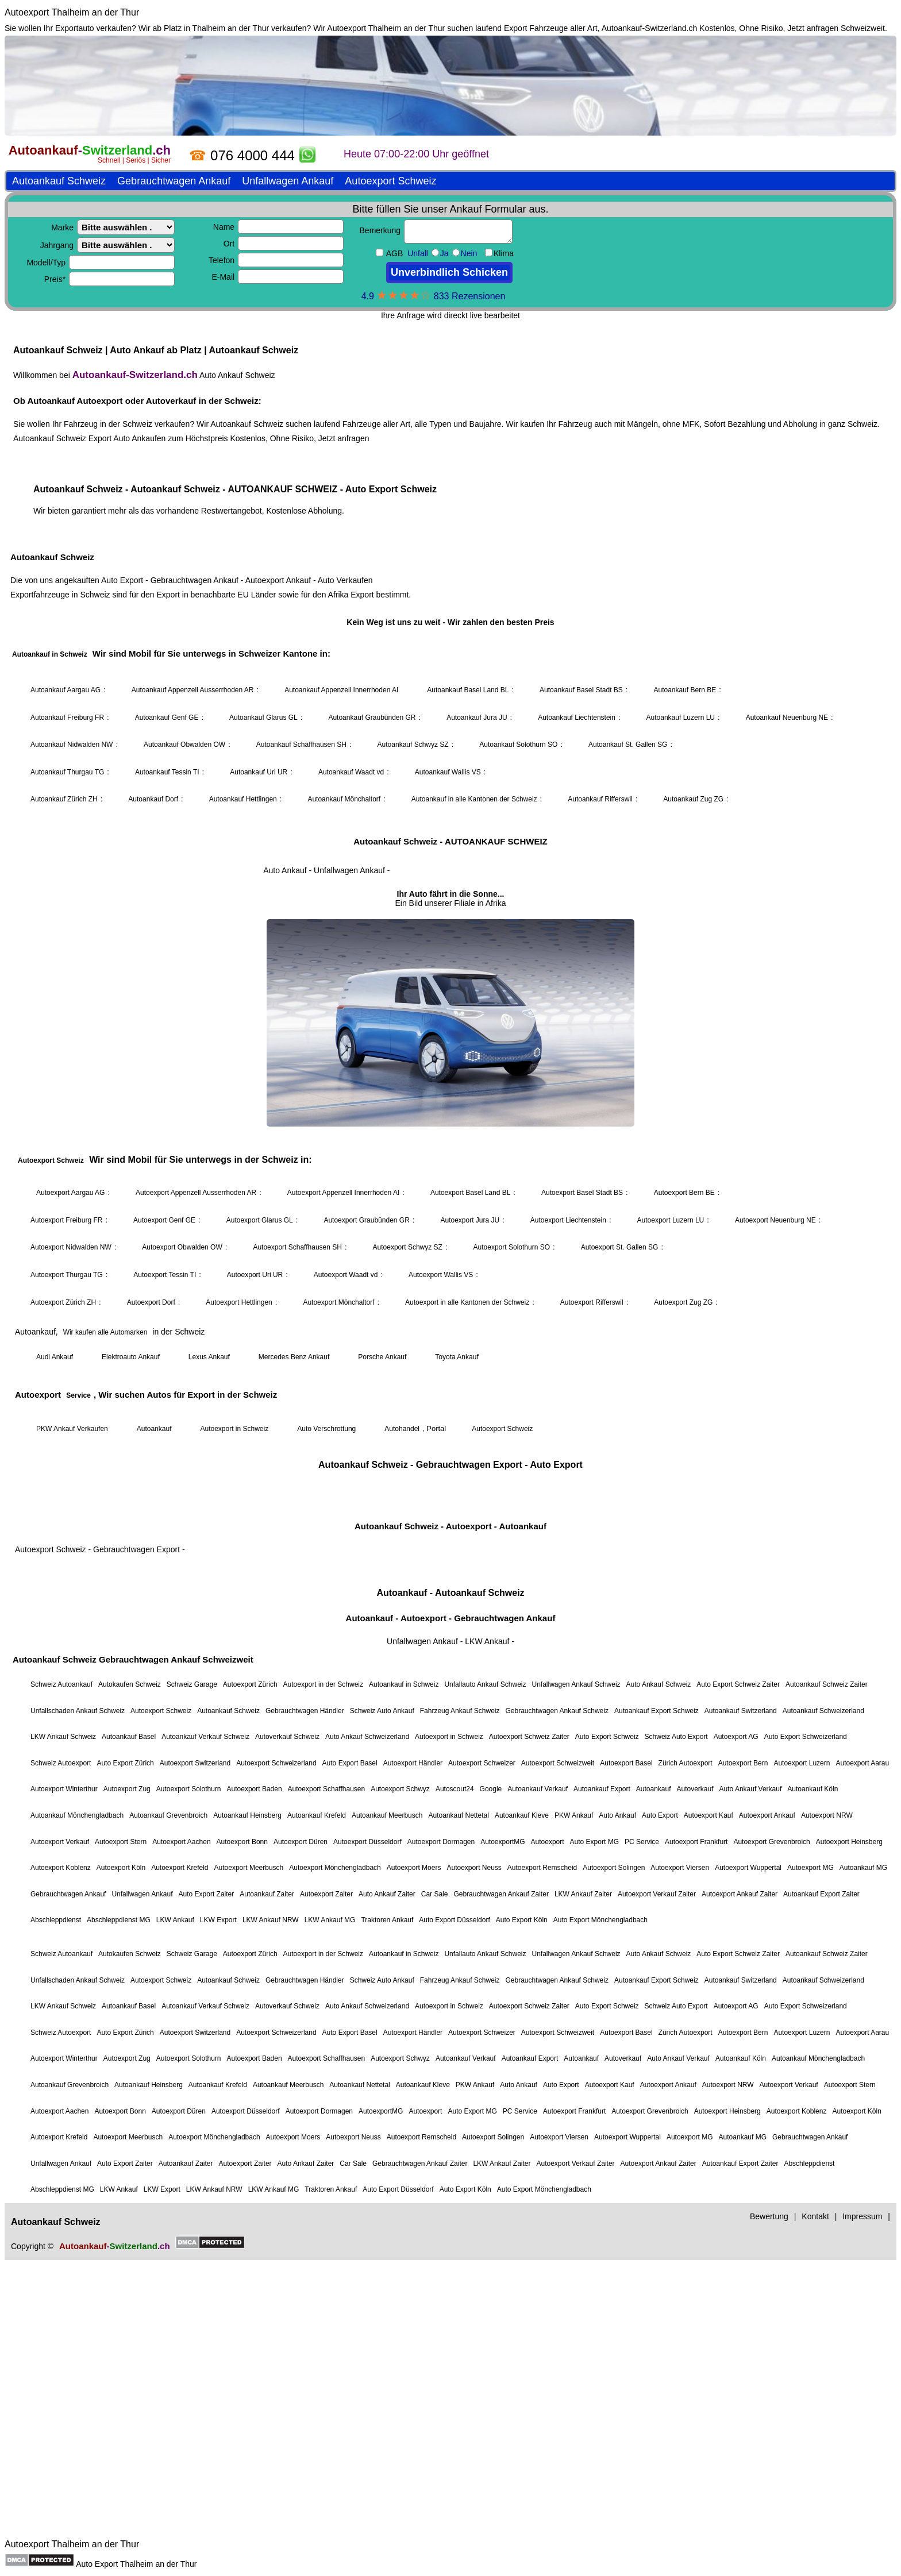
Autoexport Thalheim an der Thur (72, 12)
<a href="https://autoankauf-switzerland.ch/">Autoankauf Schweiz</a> (450, 1285)
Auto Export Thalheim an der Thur (136, 2564)
